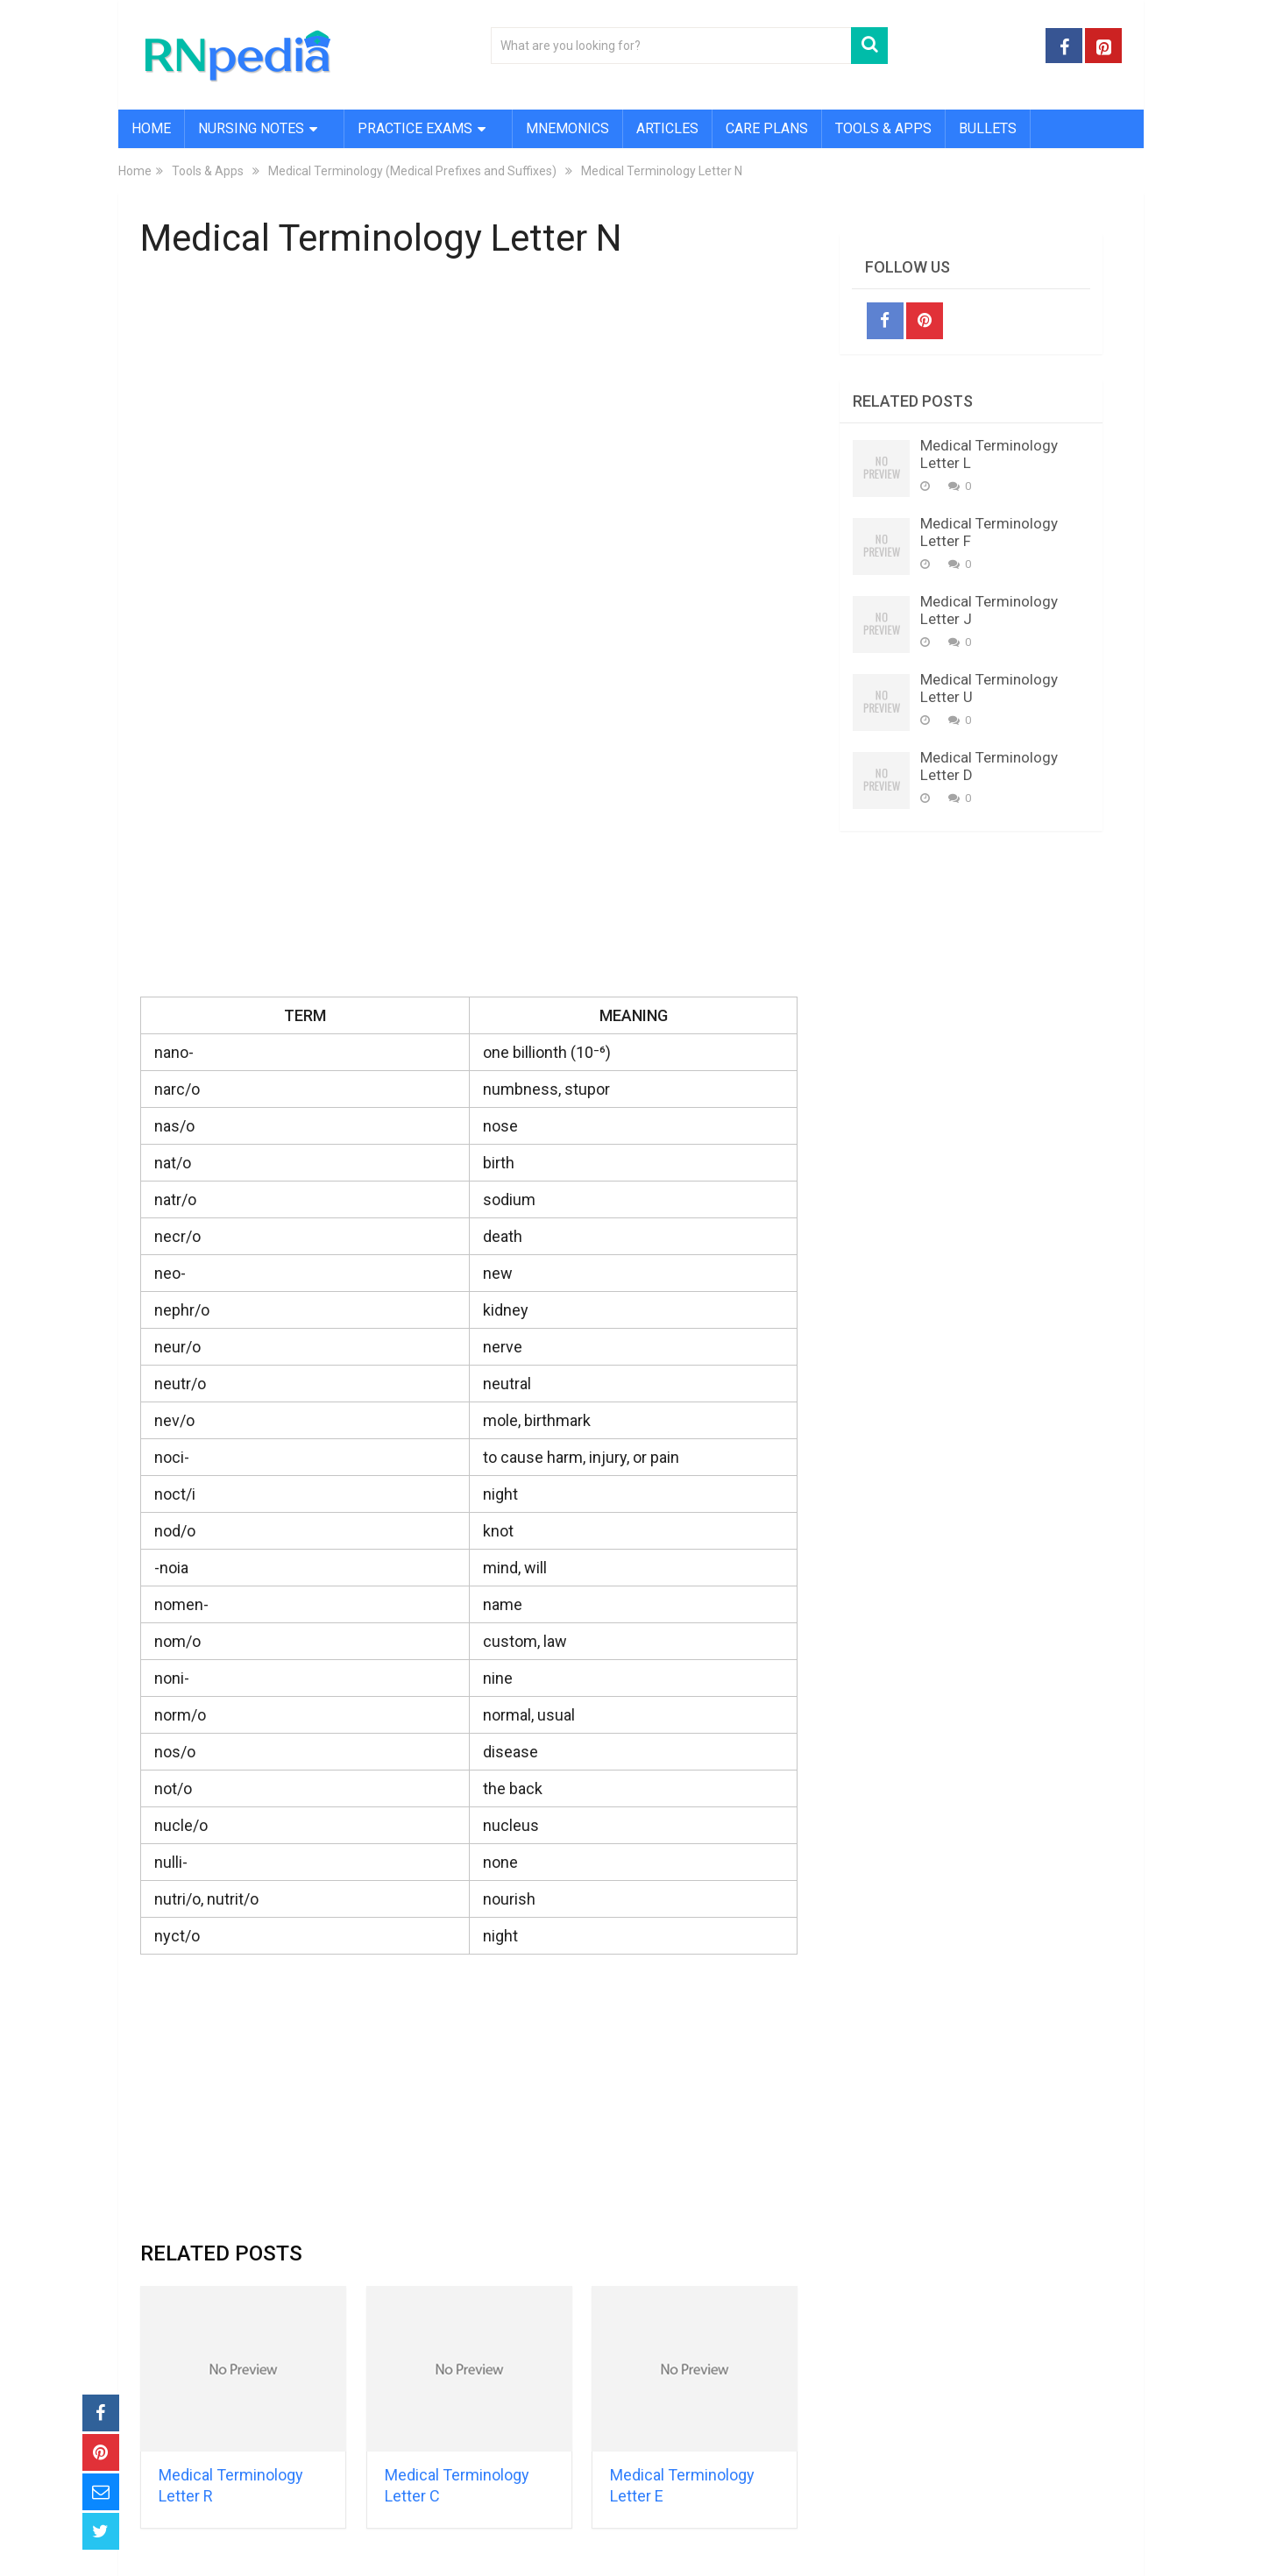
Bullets (988, 128)
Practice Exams (415, 128)
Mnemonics (567, 128)
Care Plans (767, 128)
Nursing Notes (251, 128)
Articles (667, 128)
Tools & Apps (883, 128)
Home (151, 128)
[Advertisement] (469, 406)
